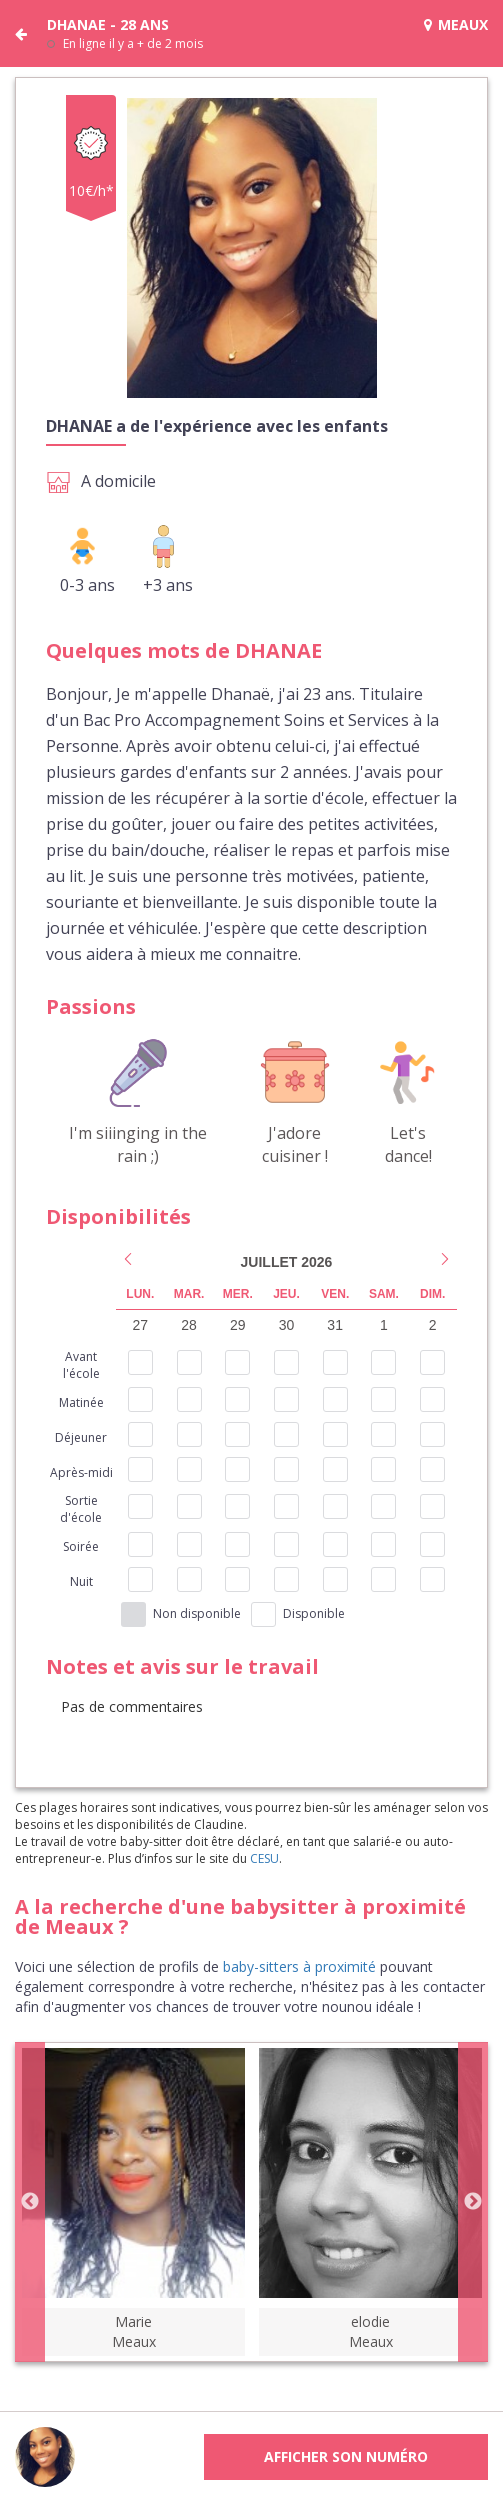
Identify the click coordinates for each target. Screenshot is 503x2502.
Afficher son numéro (346, 2456)
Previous (30, 2202)
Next (473, 2202)
